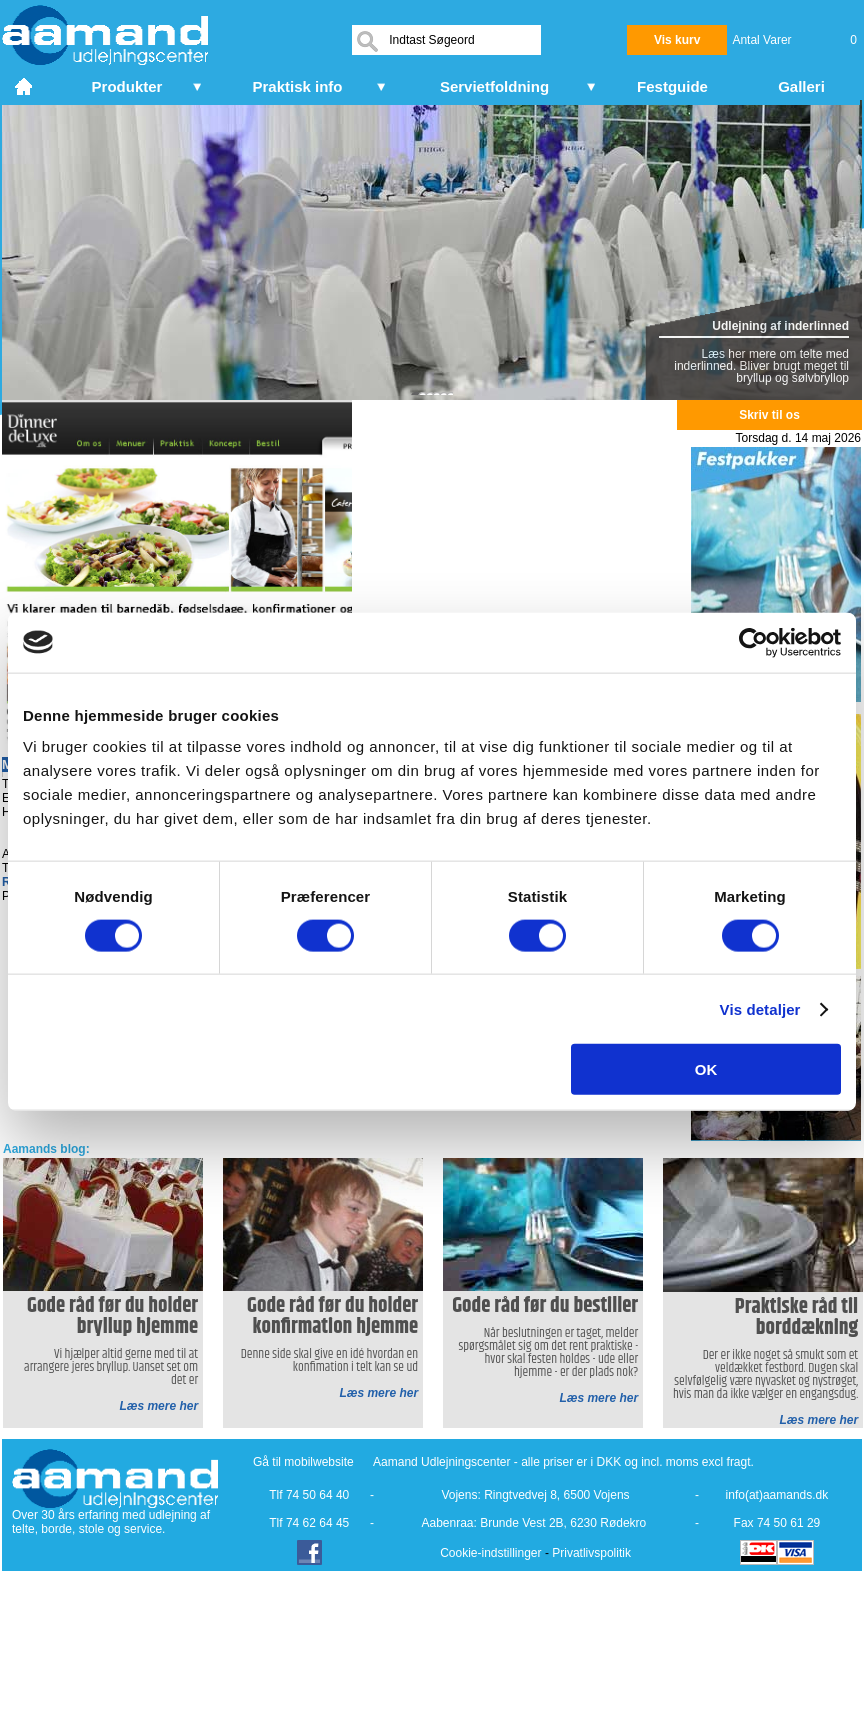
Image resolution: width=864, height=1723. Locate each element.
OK (706, 1069)
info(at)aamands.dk (777, 1495)
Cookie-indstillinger (490, 1553)
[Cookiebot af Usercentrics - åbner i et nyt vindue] (753, 642)
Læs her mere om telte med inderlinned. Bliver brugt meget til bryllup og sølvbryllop (761, 366)
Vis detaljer (760, 1008)
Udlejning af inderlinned (780, 326)
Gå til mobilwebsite (303, 1462)
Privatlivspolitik (591, 1553)
